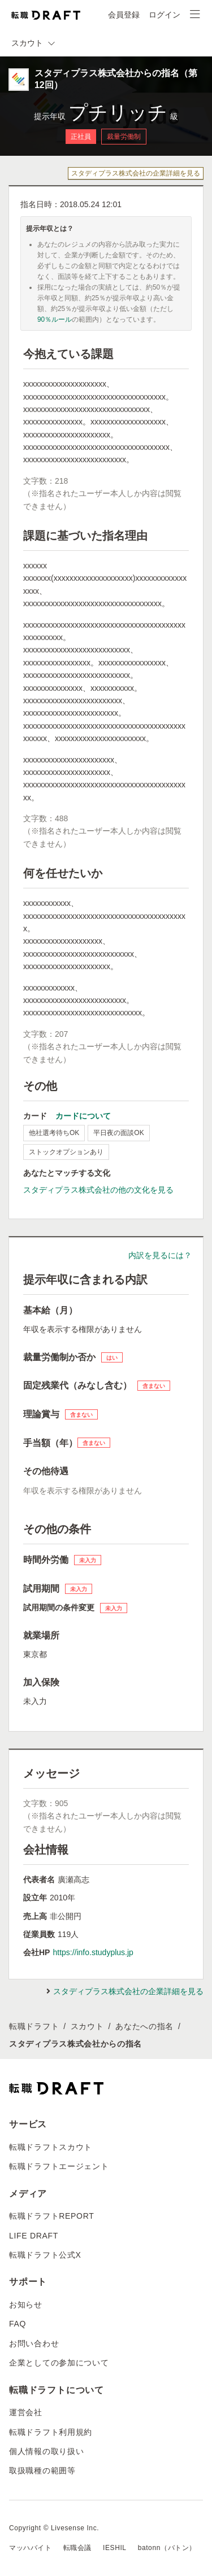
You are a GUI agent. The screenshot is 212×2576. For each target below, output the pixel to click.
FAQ (17, 2323)
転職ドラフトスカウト (50, 2147)
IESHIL (115, 2548)
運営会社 (25, 2412)
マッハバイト (30, 2548)
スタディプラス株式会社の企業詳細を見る (135, 173)
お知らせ (25, 2304)
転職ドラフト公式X (45, 2254)
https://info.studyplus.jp (93, 1952)
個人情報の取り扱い (46, 2451)
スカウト (87, 2026)
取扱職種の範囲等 (42, 2470)
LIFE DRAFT (33, 2235)
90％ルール (54, 319)
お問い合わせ (34, 2343)
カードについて (83, 1115)
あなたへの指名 (144, 2026)
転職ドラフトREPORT (51, 2215)
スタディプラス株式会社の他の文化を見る (98, 1189)
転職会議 (77, 2548)
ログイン (164, 14)
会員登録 (124, 14)
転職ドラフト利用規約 (50, 2432)
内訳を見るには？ (160, 1255)
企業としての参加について (59, 2362)
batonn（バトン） (167, 2548)
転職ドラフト (34, 2026)
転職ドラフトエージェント (59, 2166)
